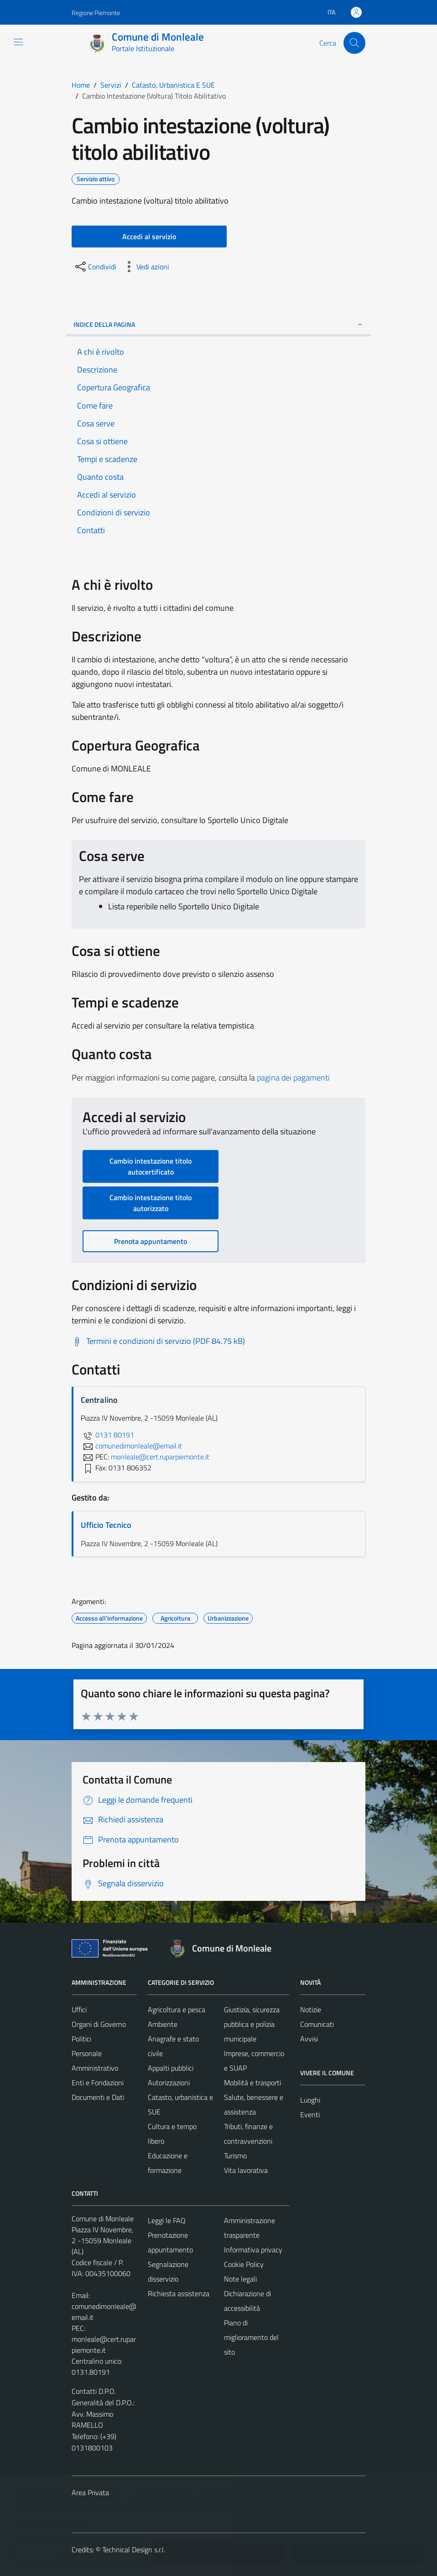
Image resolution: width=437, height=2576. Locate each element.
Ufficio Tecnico (106, 1525)
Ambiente (162, 2024)
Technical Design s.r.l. (133, 2549)
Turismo (235, 2155)
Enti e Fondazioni (98, 2082)
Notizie (310, 2009)
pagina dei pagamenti (293, 1077)
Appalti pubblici (170, 2067)
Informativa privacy (253, 2249)
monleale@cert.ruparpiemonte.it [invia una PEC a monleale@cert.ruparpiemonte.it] (160, 1456)
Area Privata (90, 2492)
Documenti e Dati (98, 2097)
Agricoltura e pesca (176, 2009)
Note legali (240, 2278)
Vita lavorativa (246, 2170)
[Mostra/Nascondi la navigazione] (18, 42)
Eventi (310, 2114)
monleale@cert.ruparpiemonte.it (104, 2345)
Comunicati (317, 2024)
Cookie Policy (244, 2264)
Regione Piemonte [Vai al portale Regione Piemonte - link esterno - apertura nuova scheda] (96, 12)
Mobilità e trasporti (252, 2082)
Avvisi (309, 2038)
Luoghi (310, 2099)
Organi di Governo (99, 2024)
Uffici (79, 2009)
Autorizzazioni (169, 2082)
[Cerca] (354, 43)
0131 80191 (107, 1434)
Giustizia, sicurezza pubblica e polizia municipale (252, 2024)
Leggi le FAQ (167, 2220)
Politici (81, 2038)
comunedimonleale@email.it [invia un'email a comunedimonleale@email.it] (131, 1445)
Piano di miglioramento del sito (251, 2337)
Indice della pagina (218, 324)
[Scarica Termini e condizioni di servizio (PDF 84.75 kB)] (158, 1341)
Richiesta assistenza (178, 2293)
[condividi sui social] (95, 266)
